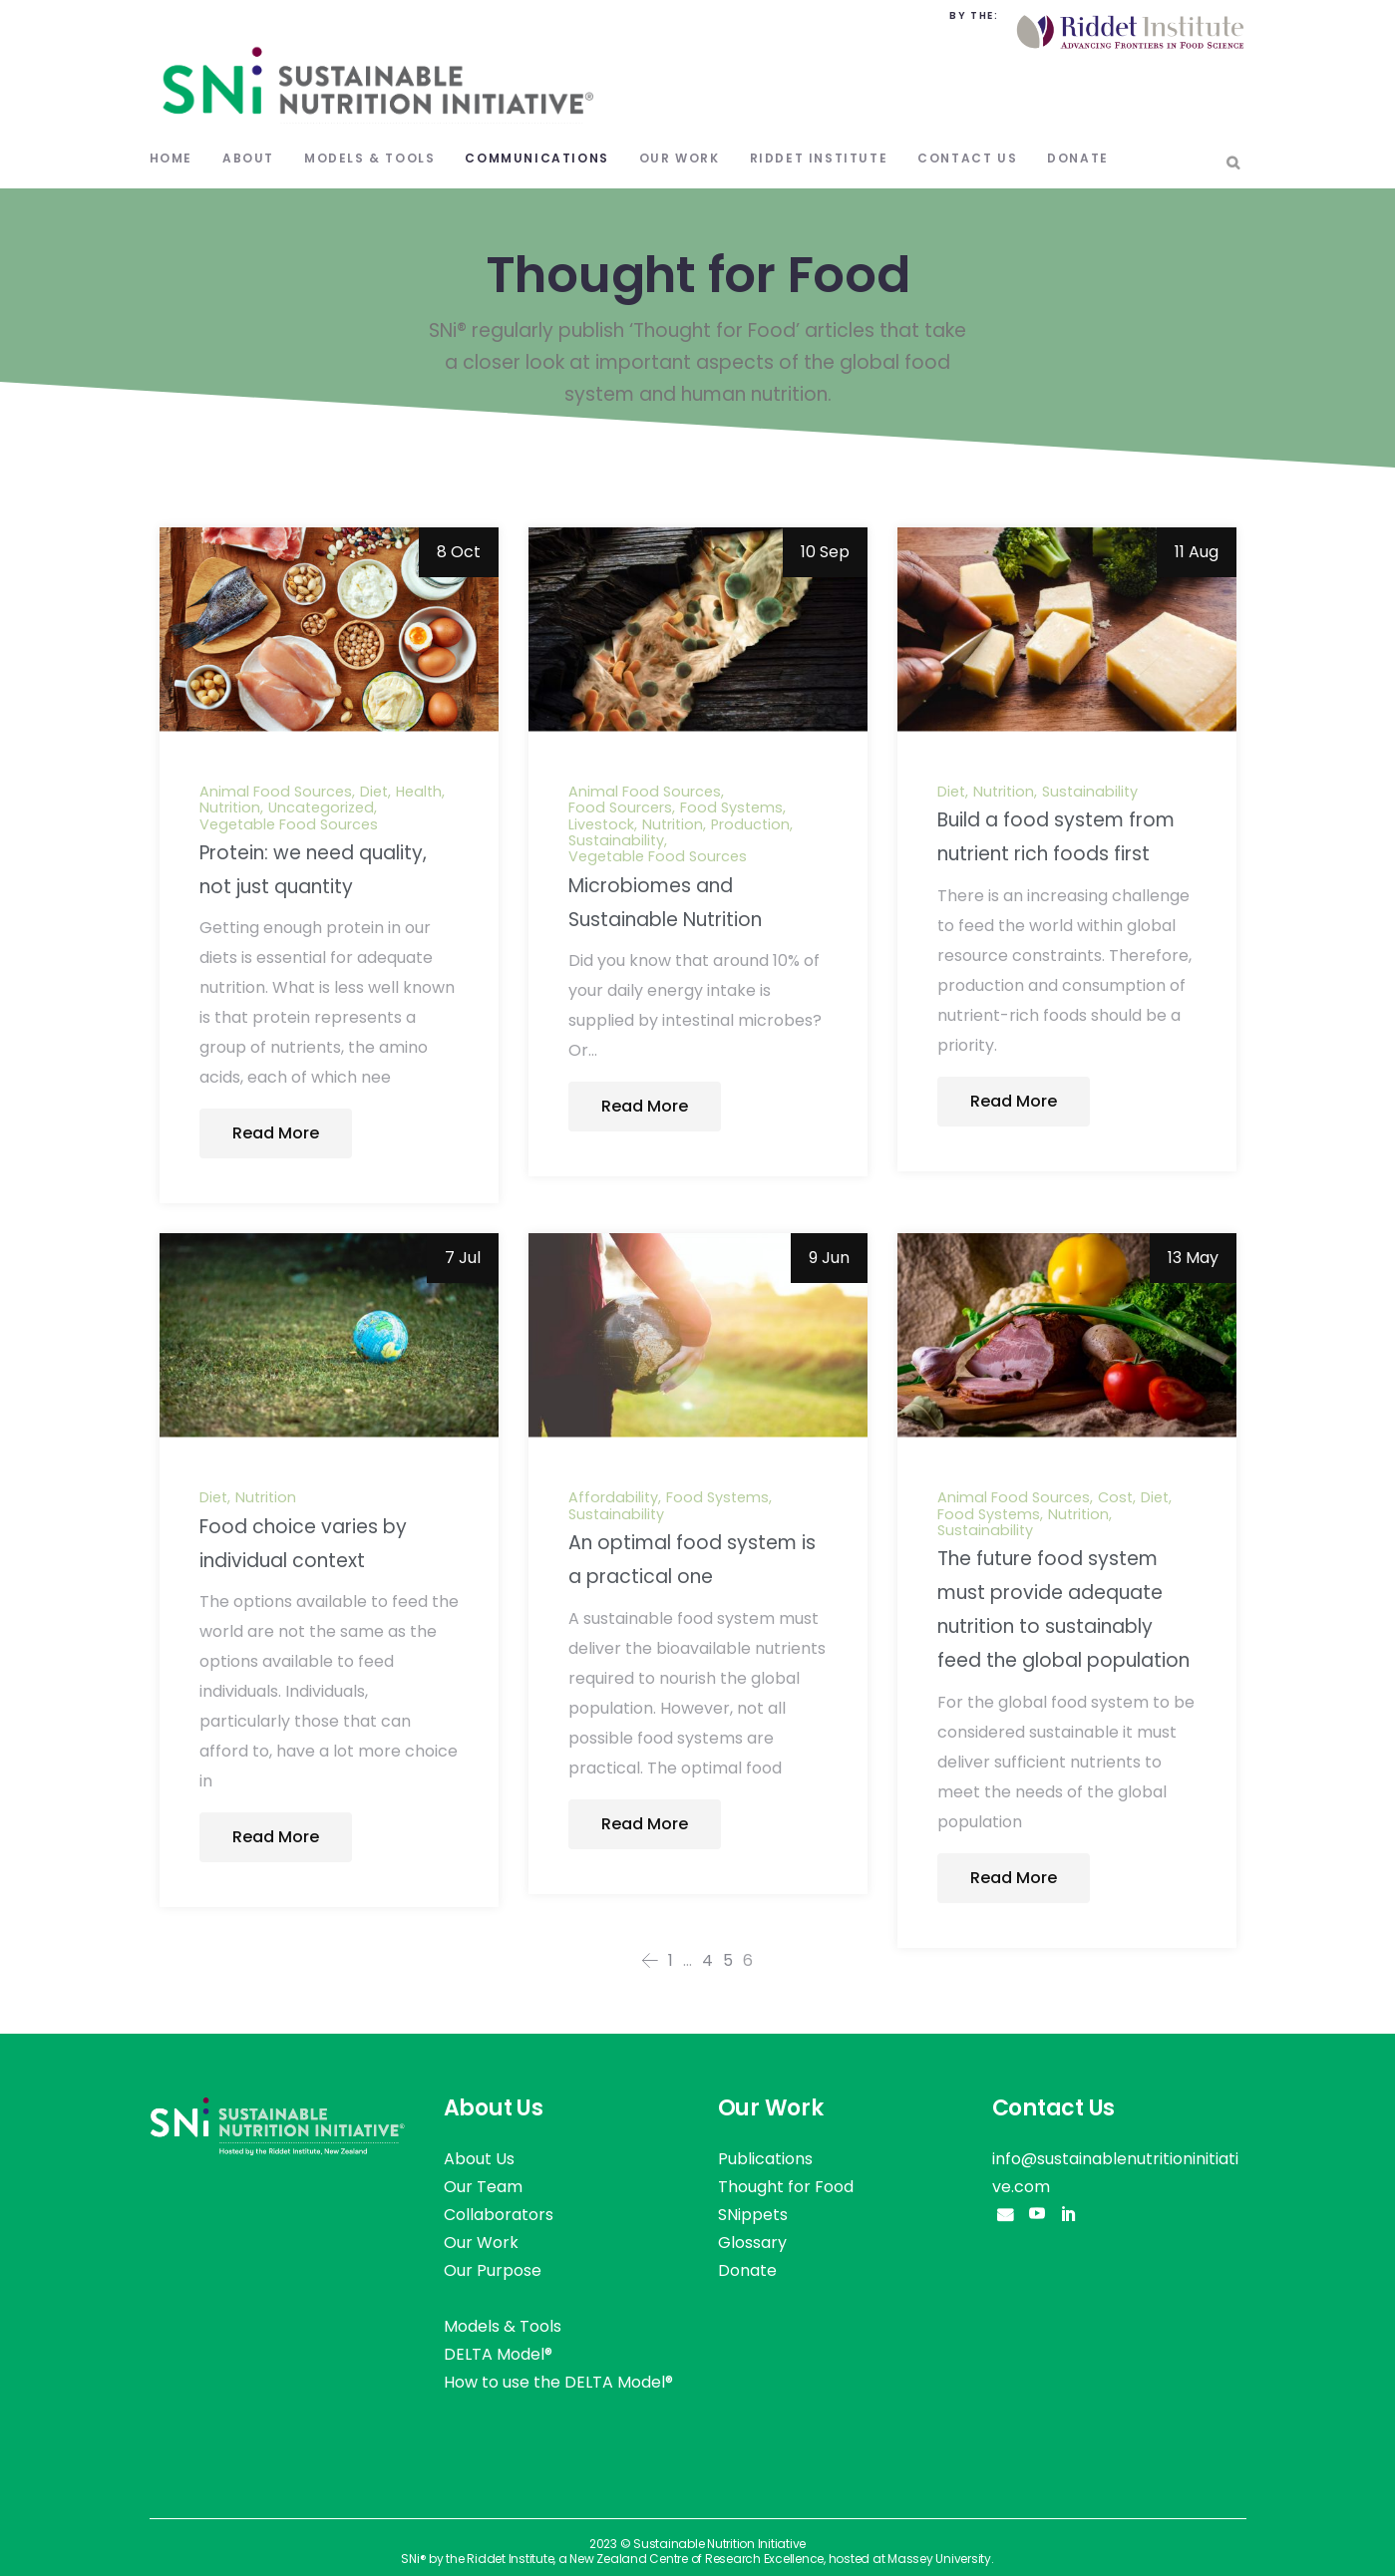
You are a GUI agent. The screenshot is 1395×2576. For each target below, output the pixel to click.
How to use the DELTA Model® (558, 2382)
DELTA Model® (498, 2354)
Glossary (752, 2242)
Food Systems (731, 807)
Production (750, 824)
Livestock (601, 824)
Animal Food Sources (275, 792)
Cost (1115, 1497)
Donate (747, 2270)
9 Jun (829, 1257)
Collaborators (498, 2214)
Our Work (481, 2242)
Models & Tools (502, 2326)
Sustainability (616, 840)
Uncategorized (321, 807)
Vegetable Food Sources (288, 824)
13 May (1193, 1257)
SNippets (753, 2214)
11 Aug (1197, 551)
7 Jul (463, 1257)
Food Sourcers (620, 807)
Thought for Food (786, 2186)
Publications (765, 2158)
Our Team (483, 2186)
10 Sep (825, 551)
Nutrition (229, 807)
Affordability (613, 1497)
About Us (479, 2158)
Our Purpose (492, 2270)
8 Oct (459, 551)
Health (419, 792)
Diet (374, 792)
